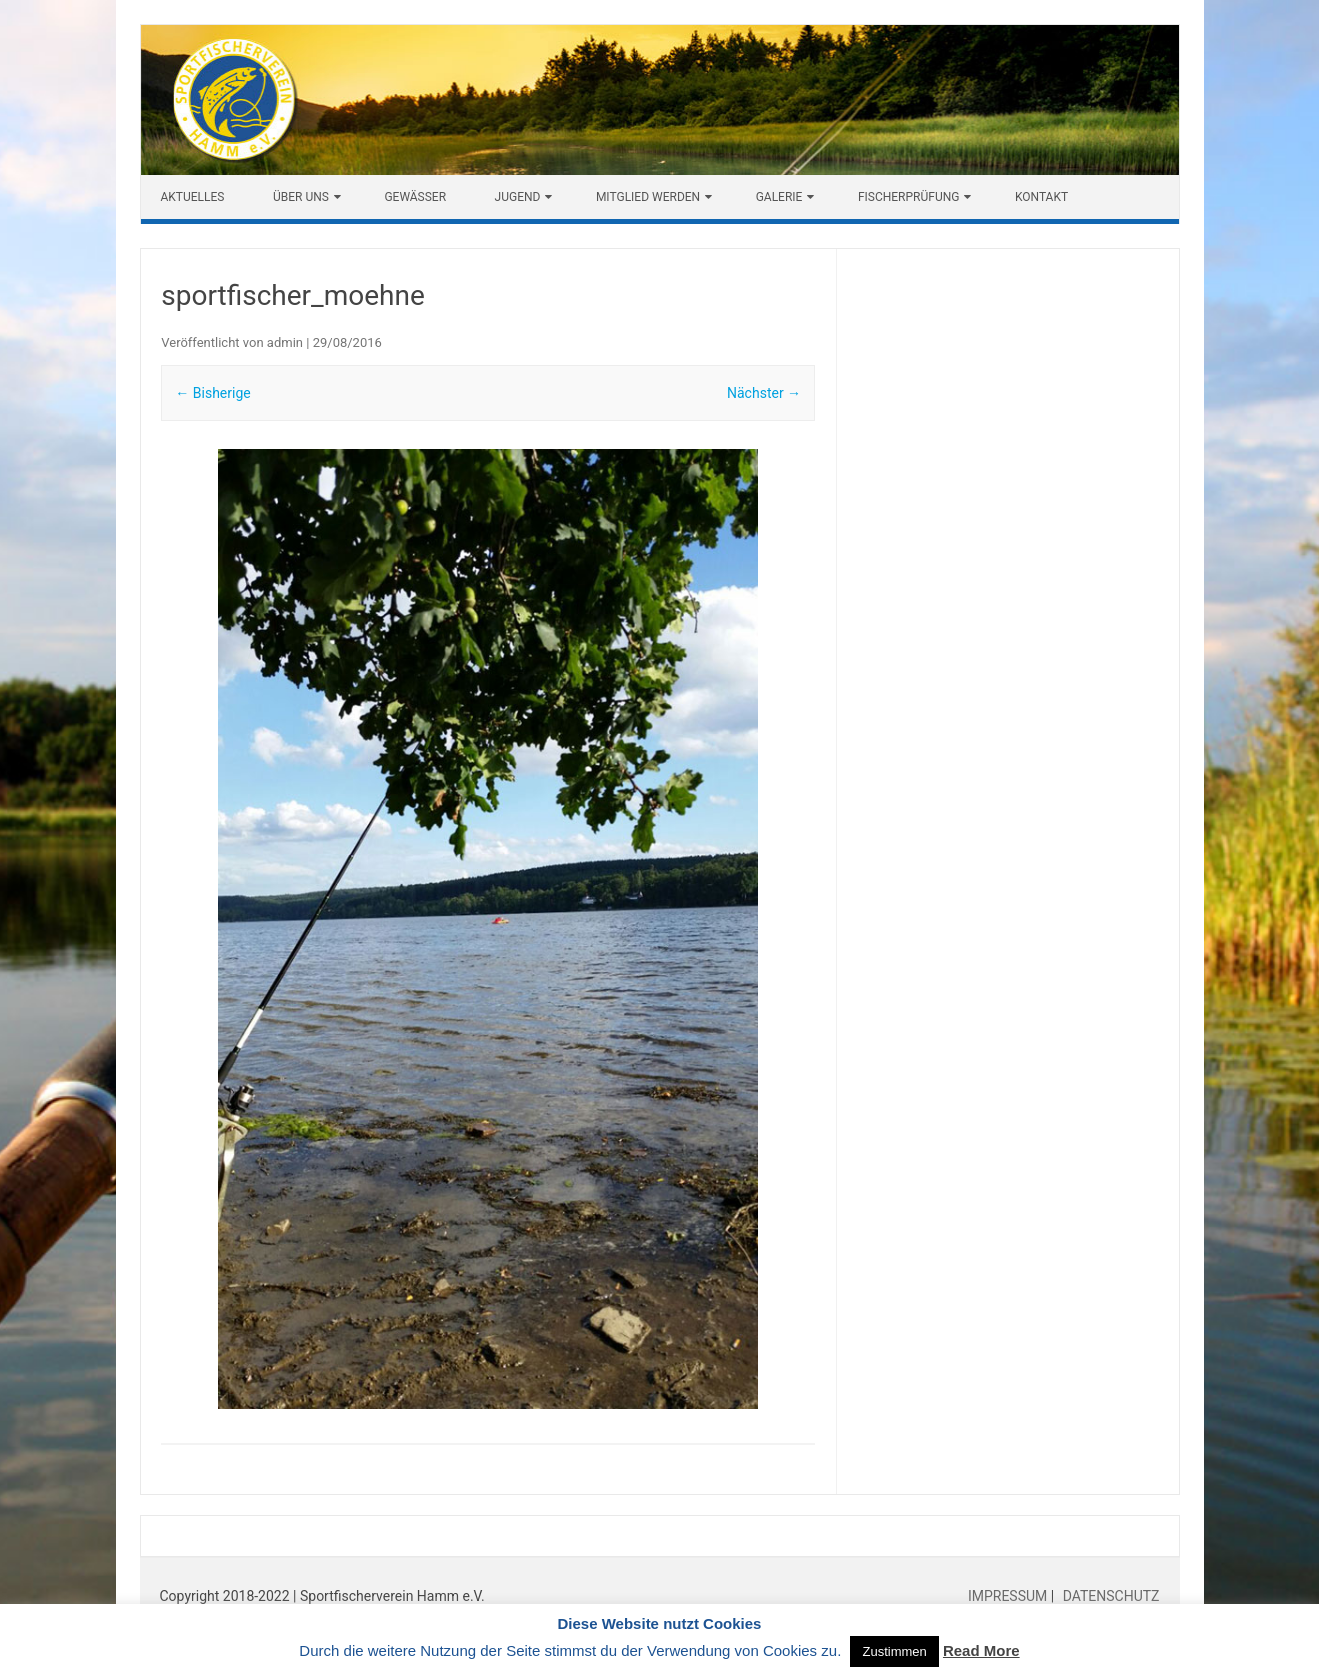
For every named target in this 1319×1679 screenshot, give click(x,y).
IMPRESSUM (1009, 1596)
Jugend (518, 197)
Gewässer (415, 197)
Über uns (301, 197)
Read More (981, 1650)
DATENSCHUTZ (1109, 1596)
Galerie (779, 197)
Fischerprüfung (909, 197)
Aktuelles (193, 197)
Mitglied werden (648, 197)
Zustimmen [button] (894, 1651)
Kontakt (1041, 197)
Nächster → (764, 393)
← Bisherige (212, 393)
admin (285, 342)
